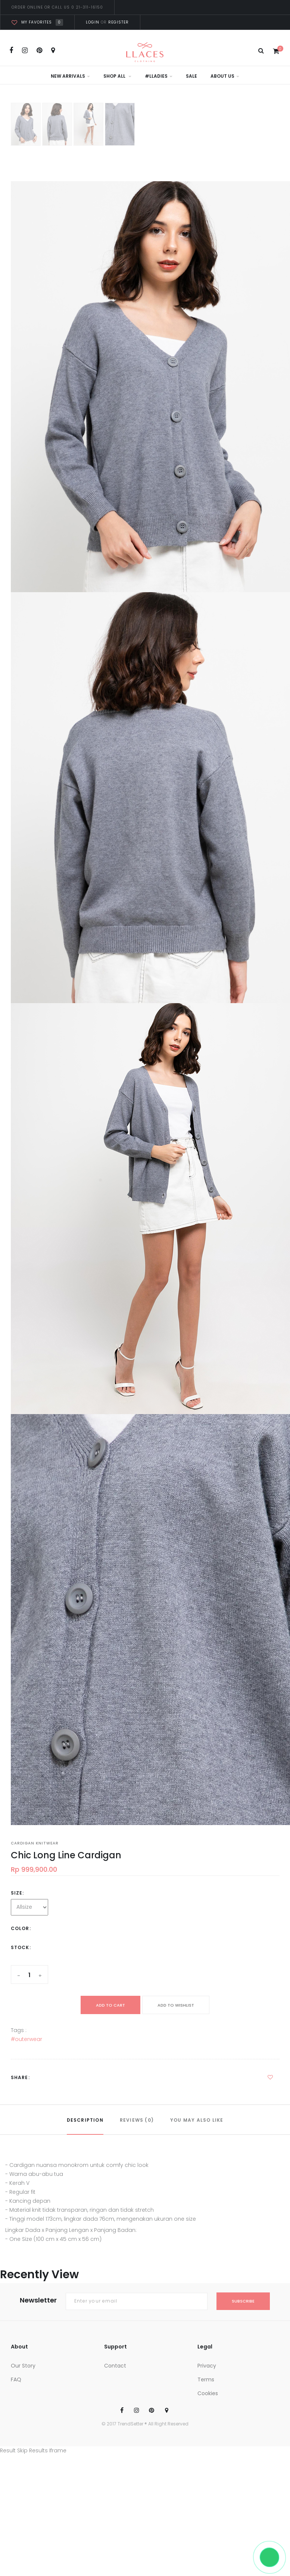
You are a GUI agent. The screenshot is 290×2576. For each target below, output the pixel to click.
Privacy (206, 2365)
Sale (191, 76)
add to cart (110, 2005)
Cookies (207, 2393)
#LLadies (158, 76)
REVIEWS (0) (137, 2120)
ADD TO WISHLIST (176, 2005)
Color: (21, 1928)
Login (92, 22)
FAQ (16, 2379)
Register (118, 22)
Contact (115, 2365)
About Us (225, 76)
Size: (17, 1893)
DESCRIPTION (85, 2120)
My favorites (37, 22)
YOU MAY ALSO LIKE (196, 2120)
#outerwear (26, 2039)
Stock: (21, 1947)
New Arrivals (70, 76)
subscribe (243, 2301)
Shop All (117, 76)
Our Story (23, 2365)
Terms (205, 2379)
